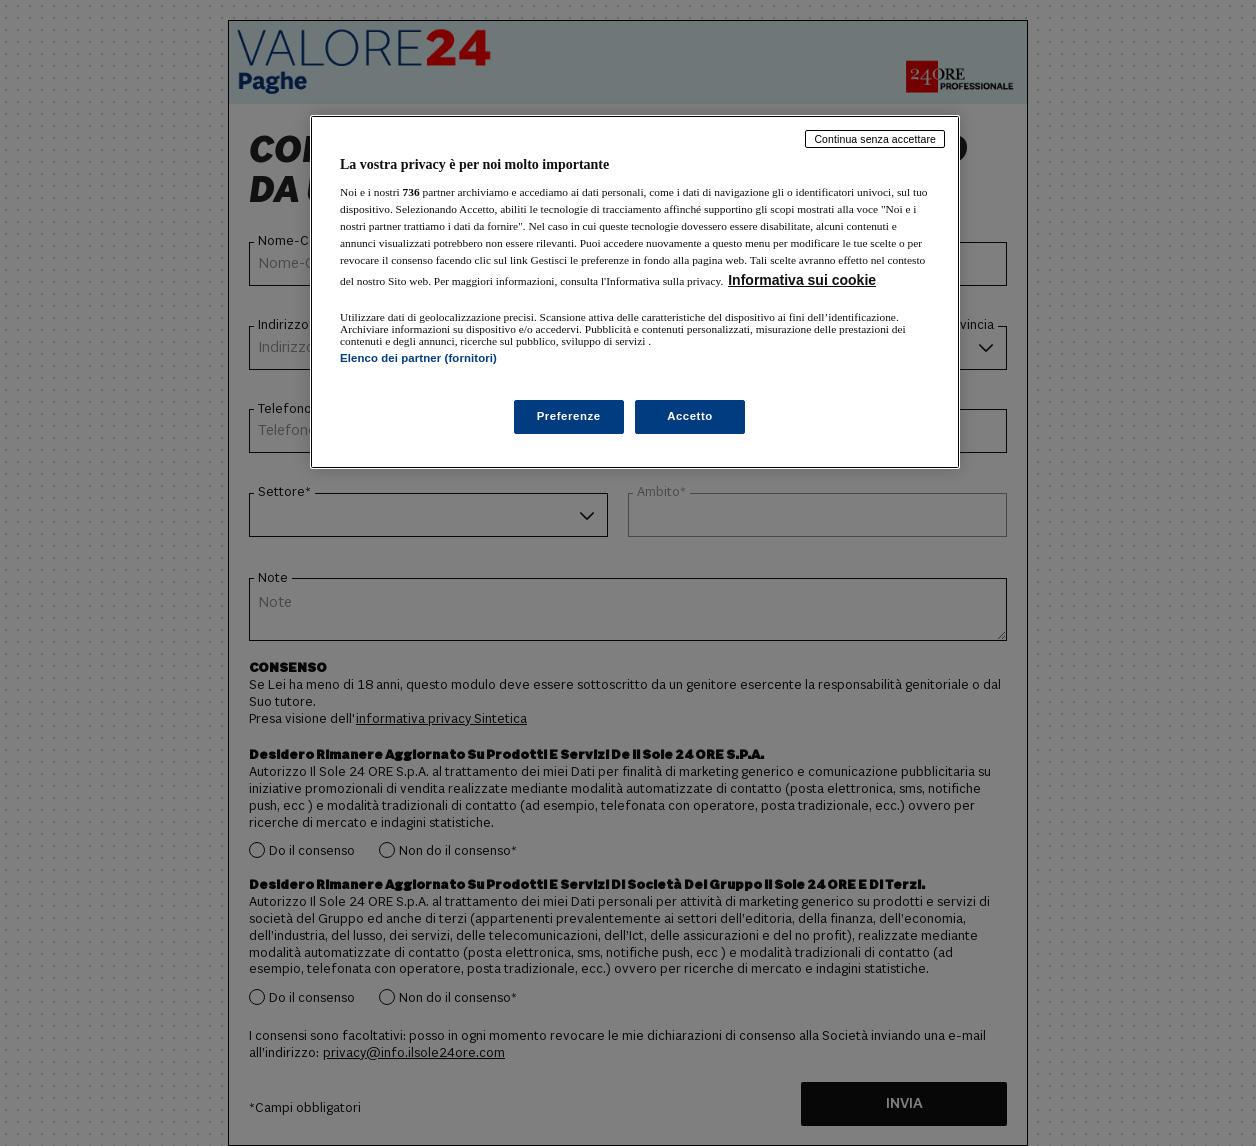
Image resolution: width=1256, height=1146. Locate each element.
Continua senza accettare (875, 139)
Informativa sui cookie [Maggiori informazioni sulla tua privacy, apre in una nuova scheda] (802, 280)
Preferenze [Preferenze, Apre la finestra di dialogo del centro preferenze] (569, 416)
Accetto (690, 416)
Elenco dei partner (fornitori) (418, 358)
